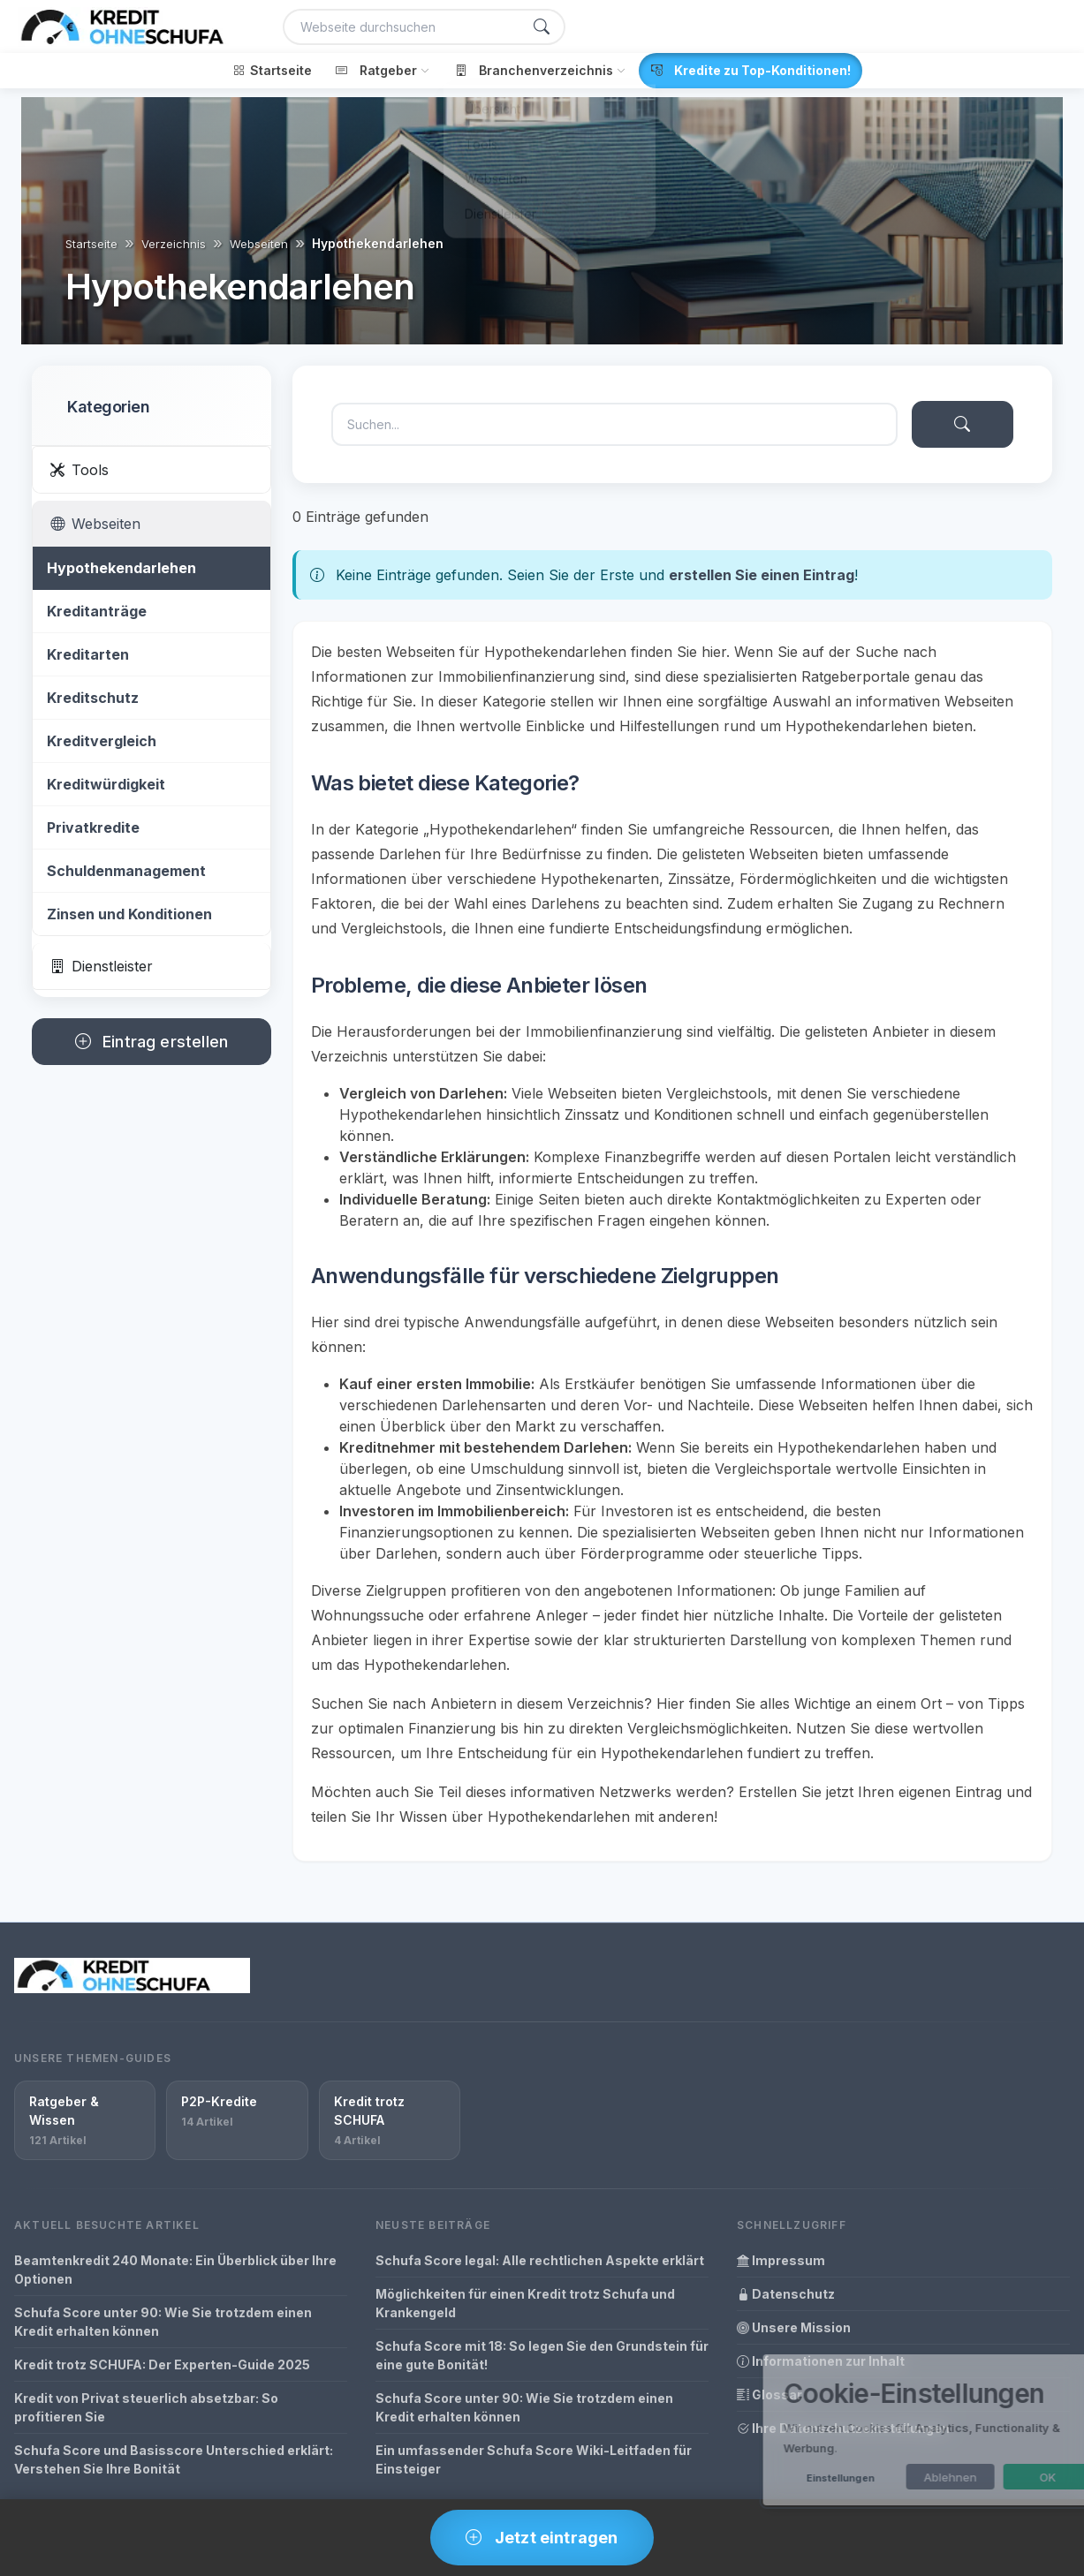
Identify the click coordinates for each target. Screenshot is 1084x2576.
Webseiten (259, 244)
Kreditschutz (93, 697)
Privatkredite (93, 827)
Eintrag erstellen (151, 1041)
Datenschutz (786, 2293)
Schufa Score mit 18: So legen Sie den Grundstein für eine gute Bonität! (542, 2355)
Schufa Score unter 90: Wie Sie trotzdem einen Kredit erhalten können (163, 2321)
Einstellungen (790, 2478)
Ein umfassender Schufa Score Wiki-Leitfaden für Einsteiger (533, 2459)
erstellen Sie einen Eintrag (761, 575)
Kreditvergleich (101, 741)
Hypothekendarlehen (121, 568)
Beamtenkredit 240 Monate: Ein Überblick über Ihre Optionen (175, 2269)
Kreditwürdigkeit (106, 784)
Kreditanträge (97, 611)
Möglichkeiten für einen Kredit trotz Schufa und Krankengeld (525, 2303)
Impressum (781, 2260)
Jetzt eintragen (542, 2538)
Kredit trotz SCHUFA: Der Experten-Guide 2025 (162, 2364)
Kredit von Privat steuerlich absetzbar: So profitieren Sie (146, 2407)
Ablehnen (900, 2477)
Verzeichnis (173, 244)
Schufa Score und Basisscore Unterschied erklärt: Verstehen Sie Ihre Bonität (173, 2459)
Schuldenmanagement (126, 871)
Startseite (91, 244)
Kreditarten (88, 654)
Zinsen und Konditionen (129, 914)
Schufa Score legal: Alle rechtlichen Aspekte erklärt (539, 2260)
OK (997, 2477)
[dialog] (889, 2429)
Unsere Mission (794, 2327)
